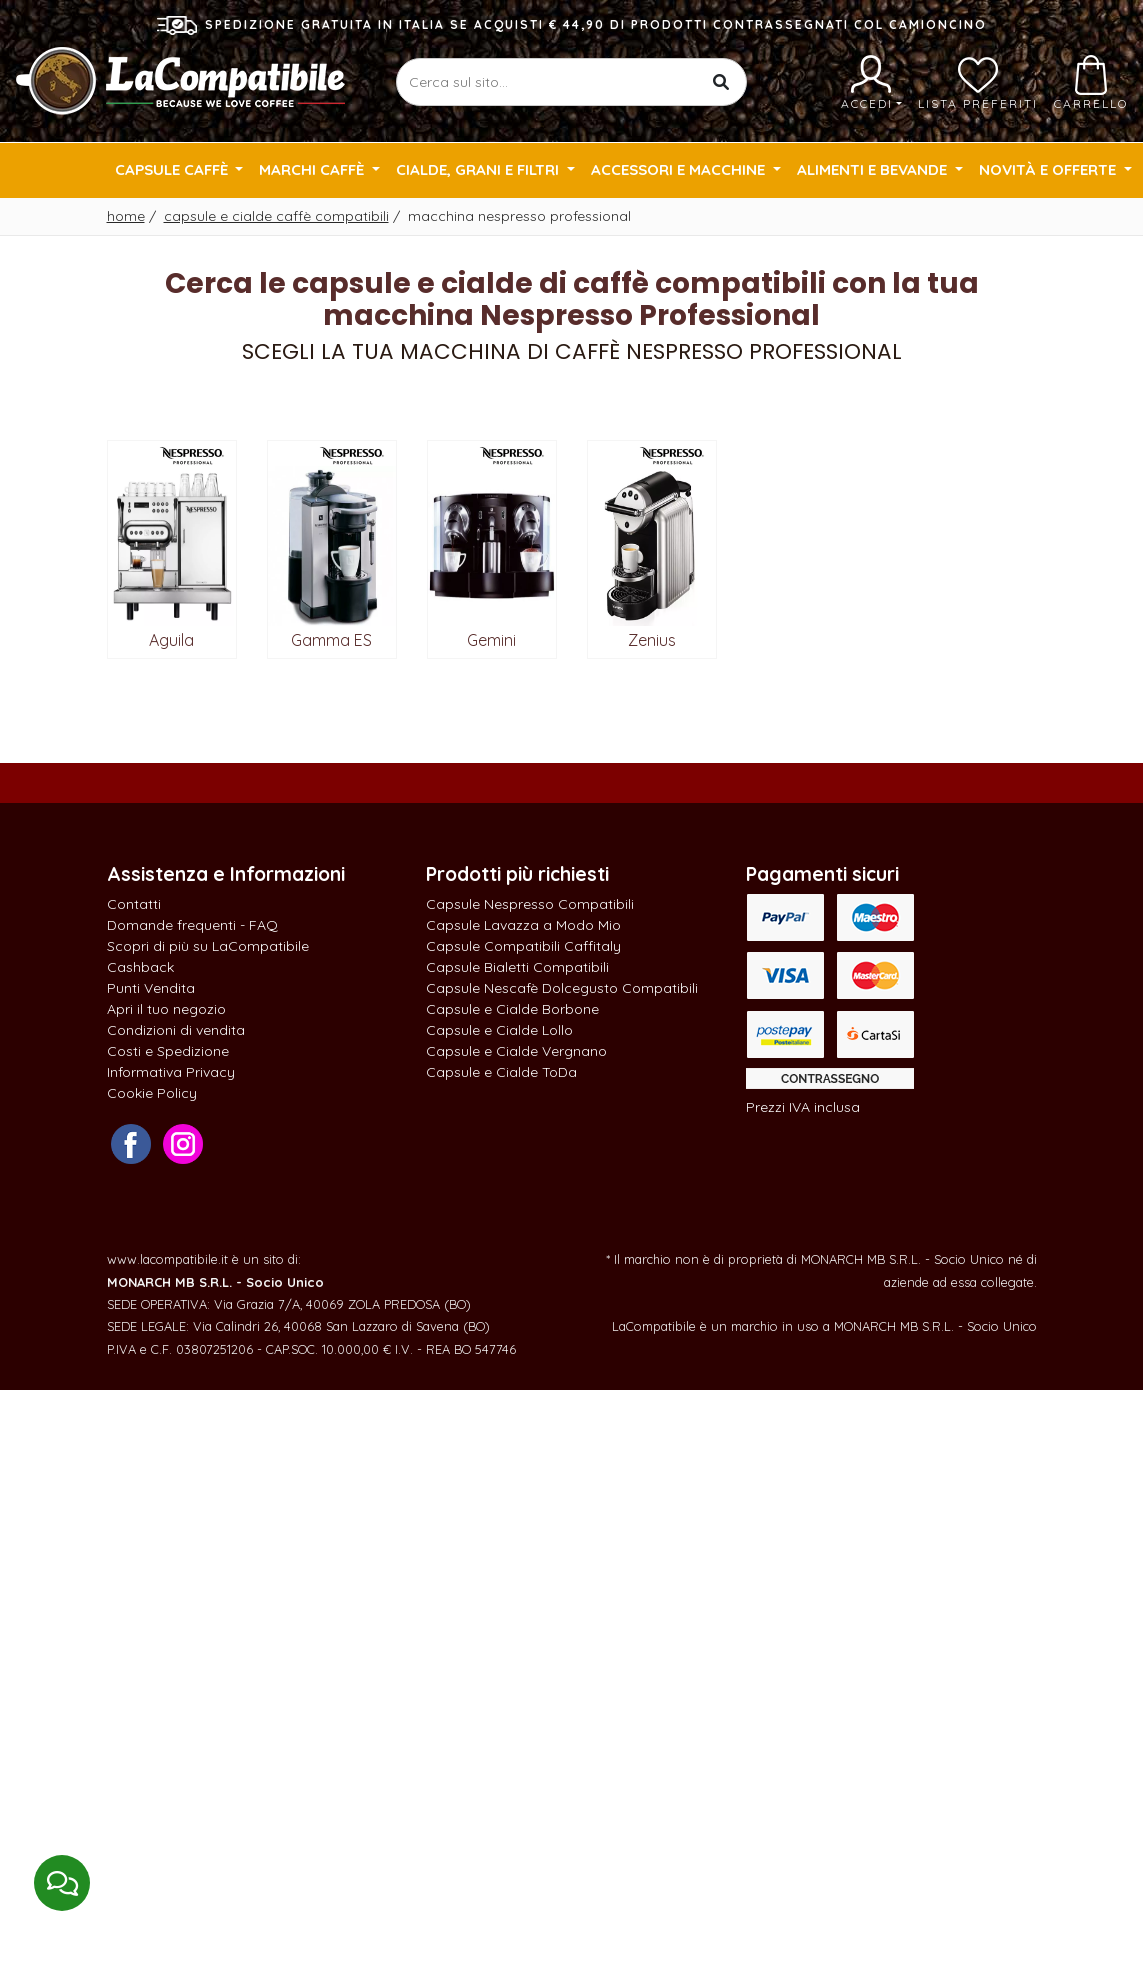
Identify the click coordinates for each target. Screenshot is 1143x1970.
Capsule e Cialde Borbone (512, 1009)
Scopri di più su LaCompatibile (208, 946)
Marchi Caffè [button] (313, 169)
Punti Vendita (151, 988)
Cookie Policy (152, 1093)
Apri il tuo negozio (166, 1009)
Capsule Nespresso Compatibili (530, 904)
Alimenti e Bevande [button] (874, 169)
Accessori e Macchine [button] (680, 169)
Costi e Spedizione (168, 1051)
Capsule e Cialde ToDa (501, 1072)
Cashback (140, 967)
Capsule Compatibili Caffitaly (523, 946)
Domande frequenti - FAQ (192, 925)
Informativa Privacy (171, 1072)
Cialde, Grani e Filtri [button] (479, 169)
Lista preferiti (978, 83)
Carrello (1091, 83)
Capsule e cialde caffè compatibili (276, 216)
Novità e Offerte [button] (1049, 169)
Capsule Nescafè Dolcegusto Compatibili (562, 988)
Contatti (134, 904)
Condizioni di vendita (176, 1030)
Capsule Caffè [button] (173, 169)
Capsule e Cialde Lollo (499, 1030)
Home (126, 216)
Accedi (871, 83)
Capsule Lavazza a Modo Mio (523, 925)
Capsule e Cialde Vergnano (516, 1051)
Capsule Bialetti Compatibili (517, 967)
